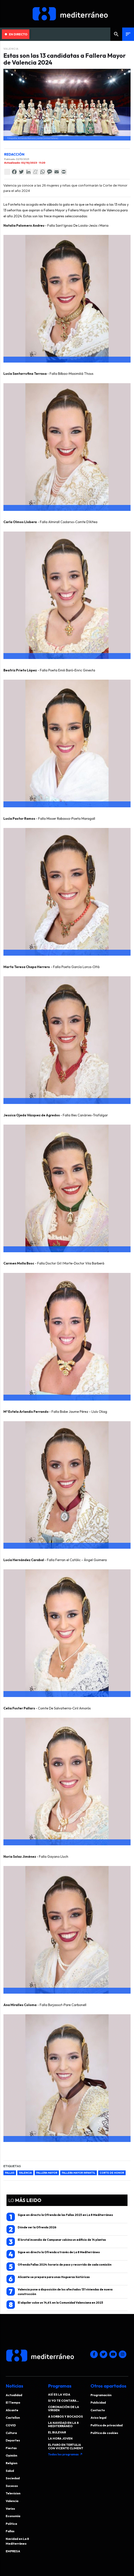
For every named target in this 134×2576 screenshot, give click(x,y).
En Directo (16, 34)
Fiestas (11, 2448)
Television (13, 2493)
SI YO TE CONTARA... (63, 2400)
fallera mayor (46, 2172)
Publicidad (98, 2402)
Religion (11, 2463)
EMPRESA (13, 2551)
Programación (101, 2395)
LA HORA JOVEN (60, 2438)
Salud (10, 2471)
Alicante (12, 2410)
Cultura (11, 2433)
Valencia (11, 48)
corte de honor (112, 2172)
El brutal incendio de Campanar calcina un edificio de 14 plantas (56, 2242)
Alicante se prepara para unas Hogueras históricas (48, 2279)
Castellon (13, 2417)
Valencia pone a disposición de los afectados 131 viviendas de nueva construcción (59, 2291)
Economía (13, 2516)
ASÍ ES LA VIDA (59, 2394)
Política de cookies (104, 2433)
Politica (11, 2524)
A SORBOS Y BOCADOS (65, 2416)
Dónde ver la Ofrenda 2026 (31, 2229)
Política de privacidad (107, 2425)
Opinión (11, 2455)
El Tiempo (13, 2402)
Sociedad (13, 2478)
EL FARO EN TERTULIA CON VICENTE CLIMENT (65, 2446)
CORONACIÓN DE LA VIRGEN (63, 2408)
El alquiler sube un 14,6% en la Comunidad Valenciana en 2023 (54, 2304)
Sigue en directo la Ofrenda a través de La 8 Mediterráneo (53, 2254)
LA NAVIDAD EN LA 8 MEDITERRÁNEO (63, 2424)
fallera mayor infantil (78, 2172)
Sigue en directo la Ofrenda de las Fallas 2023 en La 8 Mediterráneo (59, 2217)
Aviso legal (98, 2417)
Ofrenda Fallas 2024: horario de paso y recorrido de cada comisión (59, 2266)
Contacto (98, 2410)
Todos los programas (65, 2454)
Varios (10, 2508)
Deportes (13, 2440)
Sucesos (12, 2486)
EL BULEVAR (57, 2432)
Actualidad (14, 2395)
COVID (11, 2425)
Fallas (9, 2172)
